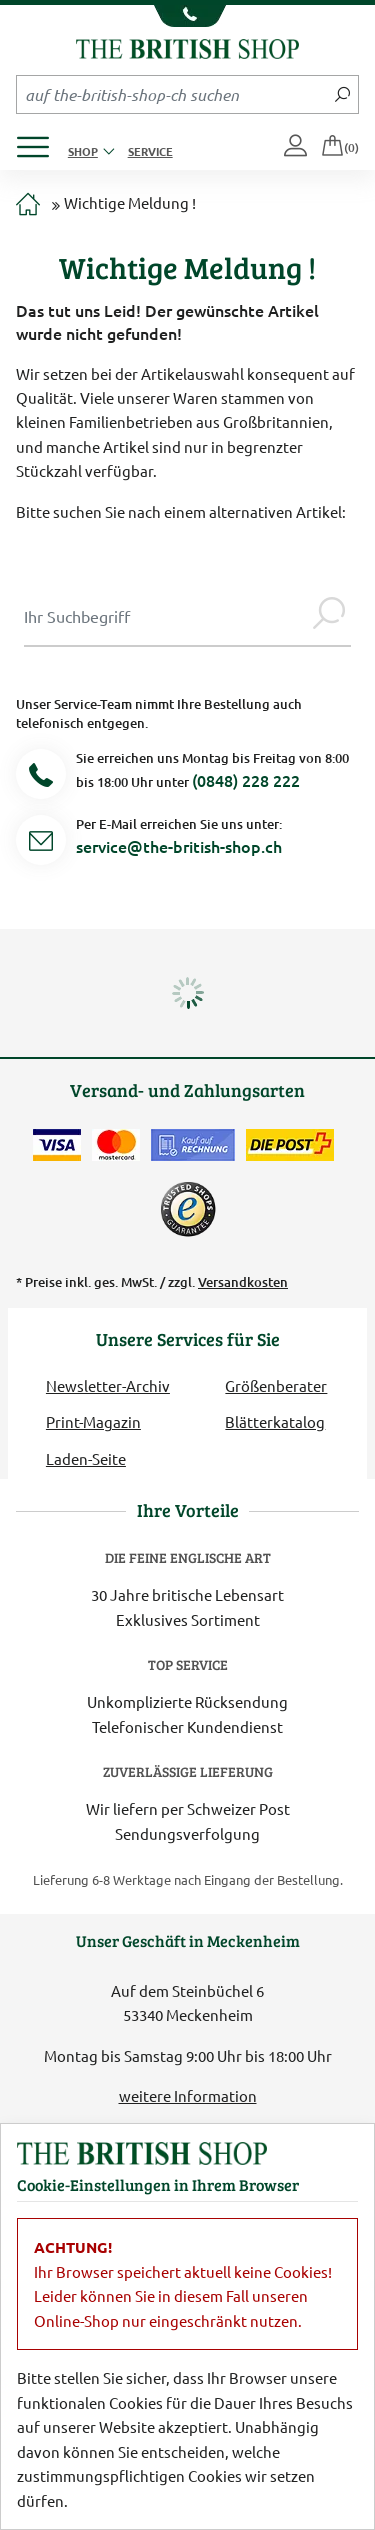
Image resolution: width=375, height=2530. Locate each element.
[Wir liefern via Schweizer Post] (290, 1145)
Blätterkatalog (275, 1421)
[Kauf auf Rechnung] (193, 1145)
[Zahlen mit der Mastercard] (116, 1145)
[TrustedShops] (188, 1209)
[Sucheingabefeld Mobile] (172, 94)
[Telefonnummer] (41, 777)
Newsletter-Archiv (108, 1385)
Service (150, 151)
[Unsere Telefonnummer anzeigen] (187, 16)
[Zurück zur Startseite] (187, 46)
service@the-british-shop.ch (179, 846)
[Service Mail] (41, 843)
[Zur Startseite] (28, 205)
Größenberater (276, 1385)
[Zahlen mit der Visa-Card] (57, 1145)
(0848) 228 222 (246, 780)
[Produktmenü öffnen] (40, 141)
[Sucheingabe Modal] (165, 616)
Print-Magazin (93, 1421)
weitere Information (188, 2095)
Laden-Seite (86, 1458)
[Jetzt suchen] (342, 94)
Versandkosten (243, 1282)
